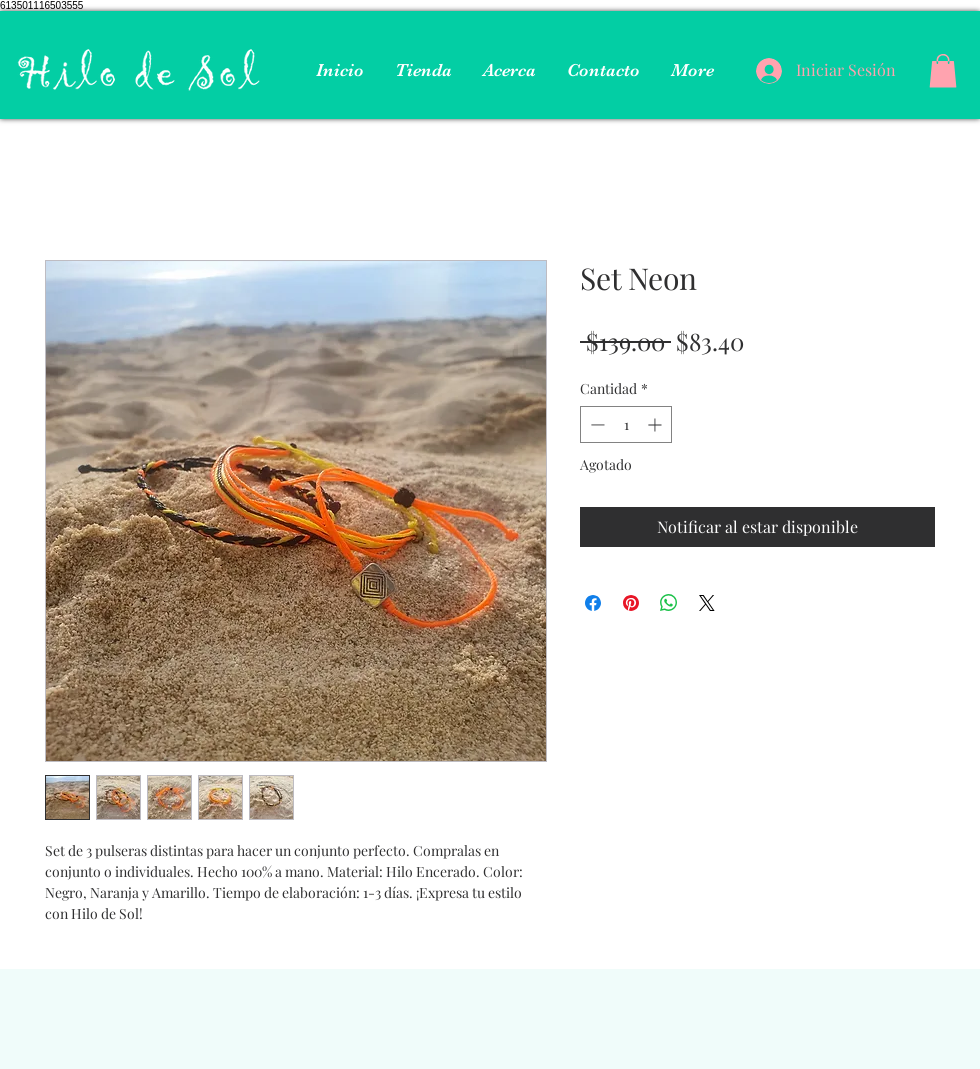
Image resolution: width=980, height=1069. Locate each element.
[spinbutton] (626, 424)
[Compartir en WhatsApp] (669, 603)
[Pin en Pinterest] (631, 603)
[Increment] (656, 424)
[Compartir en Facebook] (593, 603)
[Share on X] (707, 603)
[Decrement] (595, 424)
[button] (943, 70)
